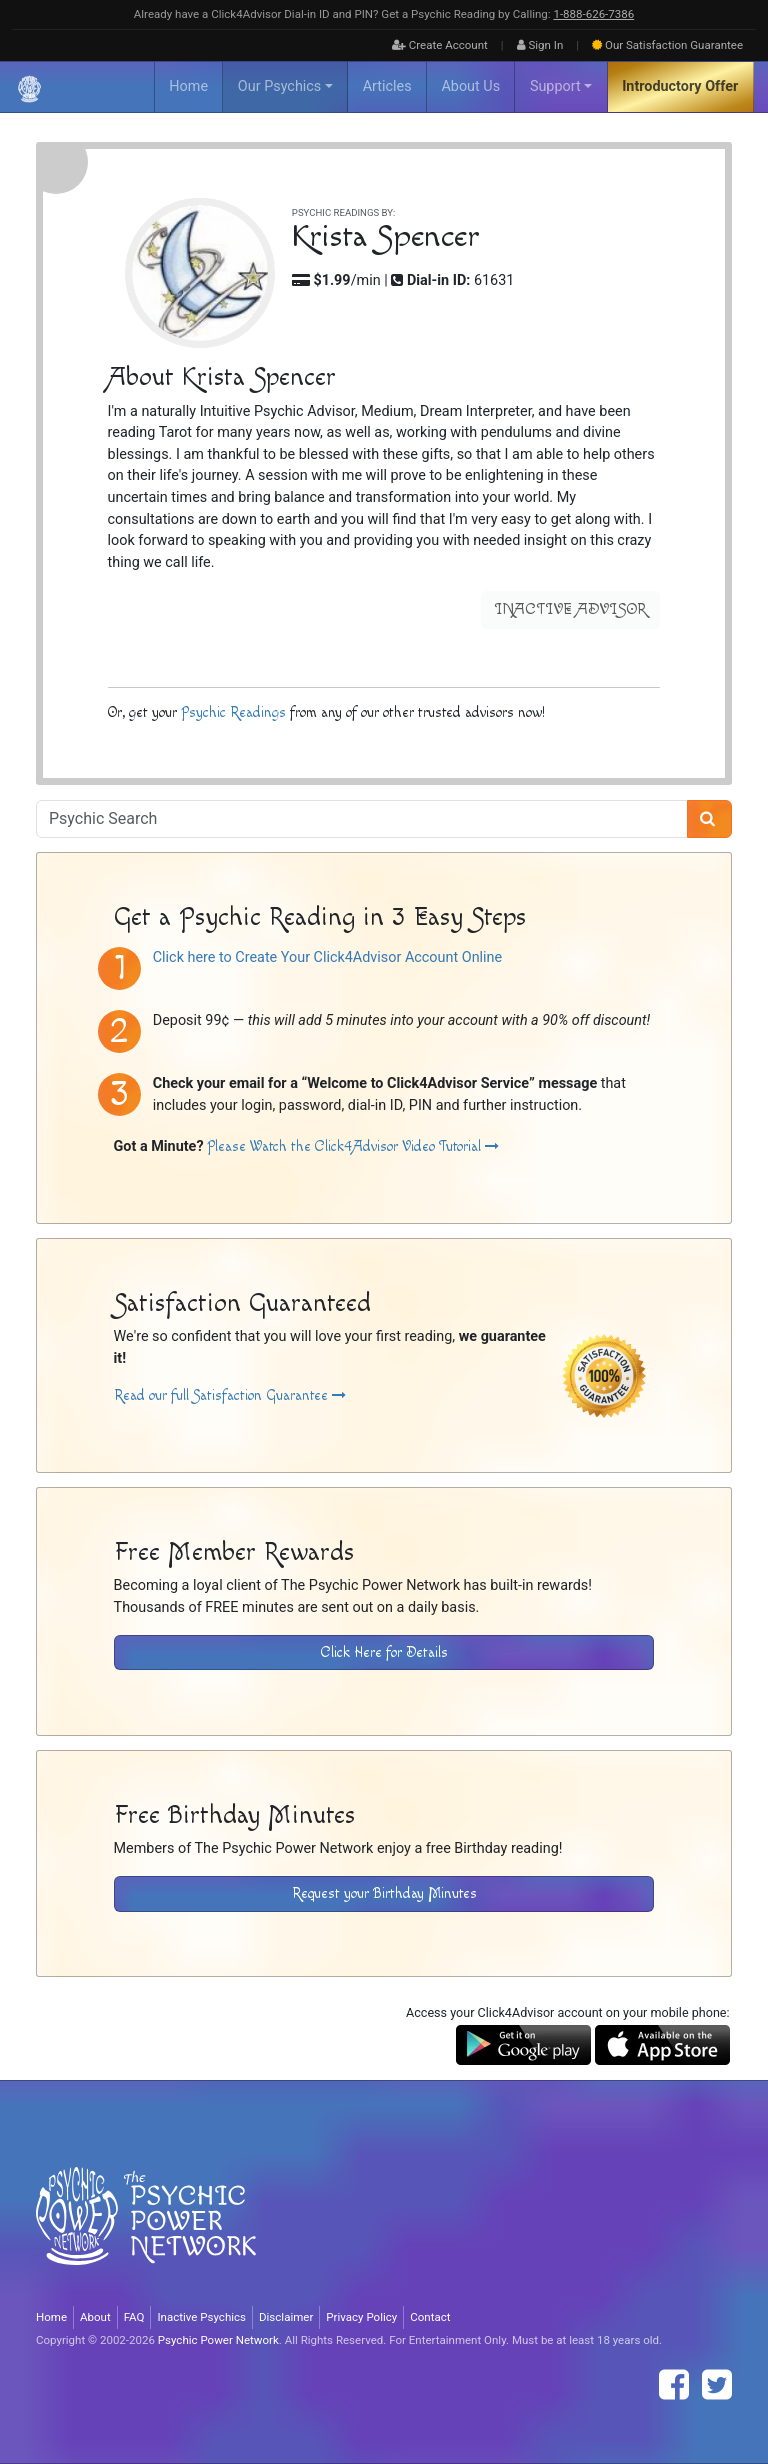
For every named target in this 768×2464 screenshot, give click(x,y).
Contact (430, 2317)
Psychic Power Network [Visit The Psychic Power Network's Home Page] (218, 2340)
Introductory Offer (680, 86)
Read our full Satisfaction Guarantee (230, 1395)
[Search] (709, 819)
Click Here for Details (384, 1652)
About (95, 2317)
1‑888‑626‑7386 (593, 14)
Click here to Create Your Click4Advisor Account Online (327, 957)
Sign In (540, 45)
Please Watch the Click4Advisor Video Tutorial (353, 1146)
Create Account (440, 45)
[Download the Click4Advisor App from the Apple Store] (662, 2044)
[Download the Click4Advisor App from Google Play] (523, 2044)
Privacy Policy (361, 2317)
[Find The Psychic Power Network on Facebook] (674, 2385)
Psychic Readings (233, 712)
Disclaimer (286, 2317)
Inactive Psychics (201, 2317)
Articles (387, 86)
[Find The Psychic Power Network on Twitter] (717, 2385)
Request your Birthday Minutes (384, 1893)
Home (188, 86)
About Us (470, 86)
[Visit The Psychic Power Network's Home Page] (146, 2233)
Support (555, 86)
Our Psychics (279, 86)
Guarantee (667, 45)
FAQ (134, 2317)
